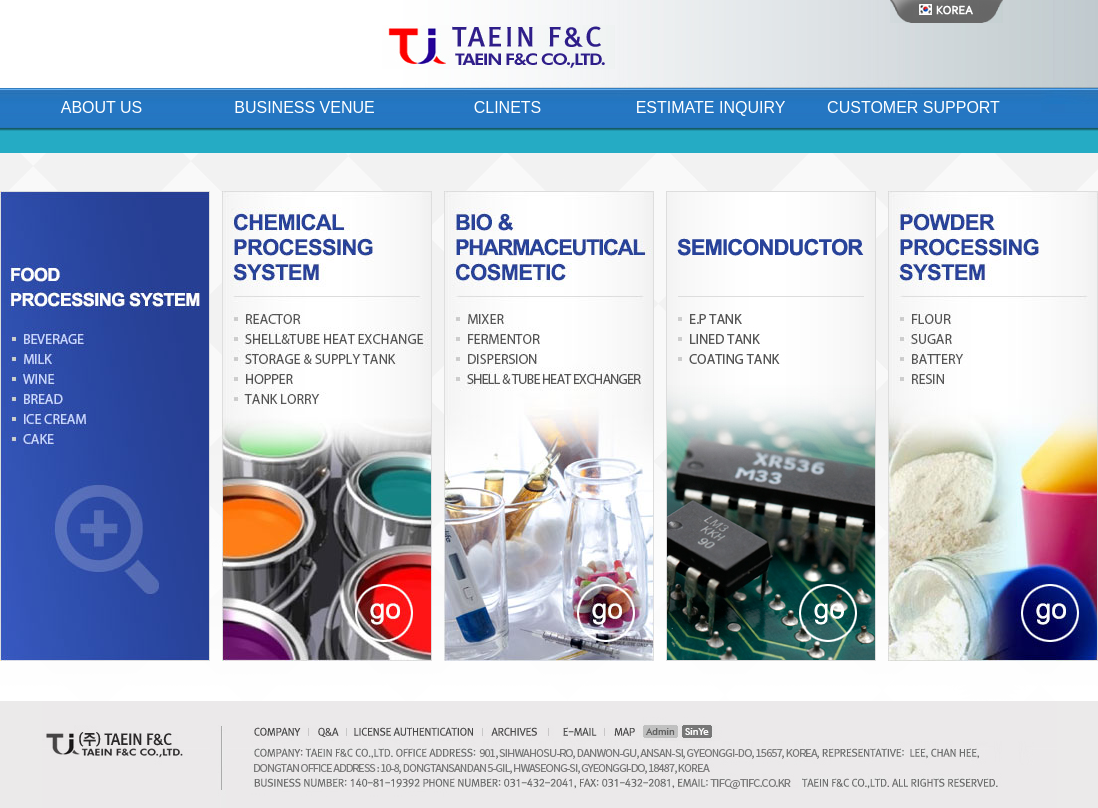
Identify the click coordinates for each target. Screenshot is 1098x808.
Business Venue (304, 107)
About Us (102, 107)
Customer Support (913, 107)
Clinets (508, 107)
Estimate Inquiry (711, 107)
